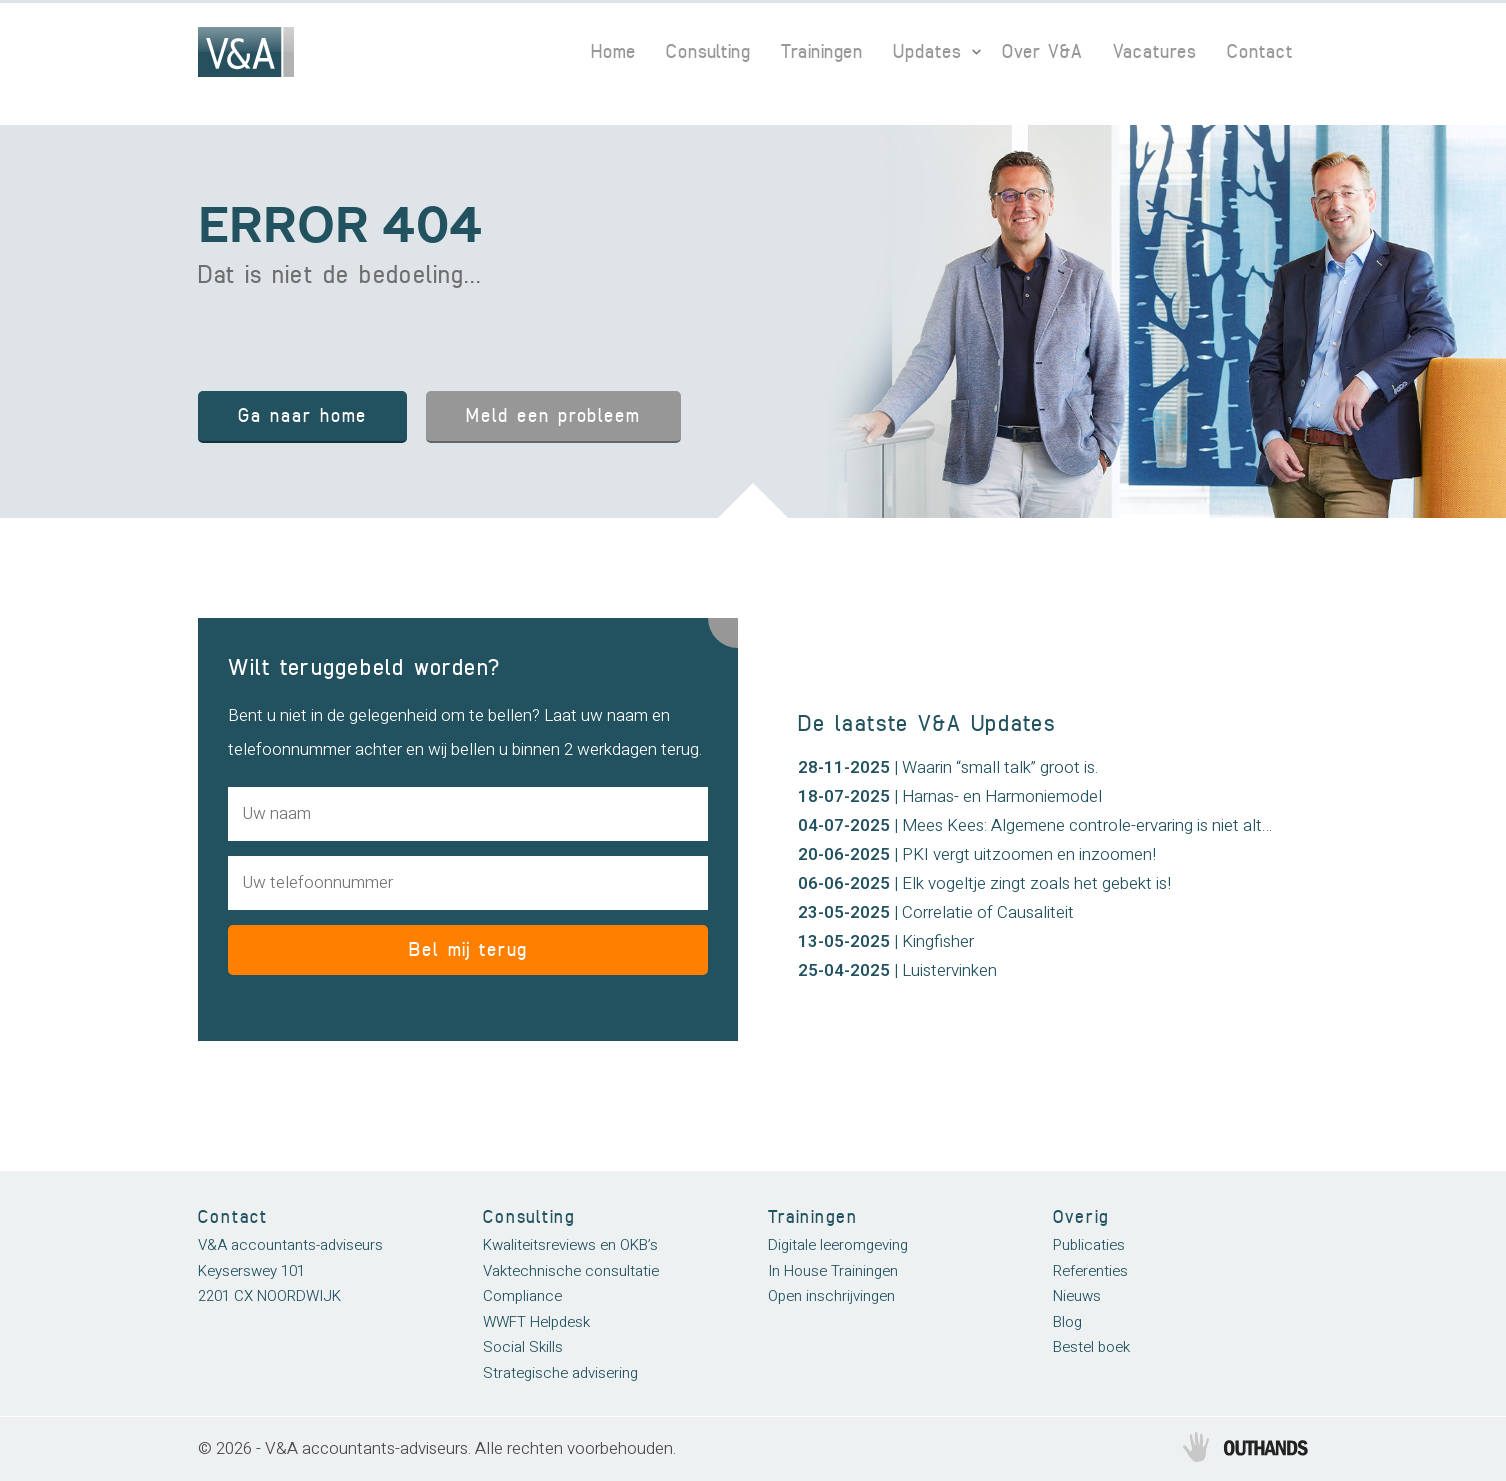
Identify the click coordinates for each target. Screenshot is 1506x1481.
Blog (1067, 1322)
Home (613, 52)
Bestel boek (1091, 1347)
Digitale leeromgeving (838, 1245)
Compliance (522, 1296)
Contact (1260, 52)
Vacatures (1155, 52)
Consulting (708, 52)
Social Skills (523, 1347)
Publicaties (1089, 1245)
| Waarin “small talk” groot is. (948, 767)
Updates (927, 52)
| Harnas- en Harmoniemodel (950, 796)
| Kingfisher (886, 941)
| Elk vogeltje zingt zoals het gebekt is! (984, 883)
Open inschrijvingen (831, 1296)
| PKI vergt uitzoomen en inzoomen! (977, 854)
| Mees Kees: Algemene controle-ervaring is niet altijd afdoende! (1076, 825)
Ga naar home (302, 416)
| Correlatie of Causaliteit (936, 912)
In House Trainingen (833, 1271)
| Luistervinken (897, 970)
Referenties (1090, 1271)
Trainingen (822, 52)
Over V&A (1042, 52)
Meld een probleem (553, 416)
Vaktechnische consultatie (571, 1271)
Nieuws (1077, 1296)
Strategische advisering (560, 1373)
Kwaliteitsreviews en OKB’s (570, 1245)
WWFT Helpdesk (536, 1322)
